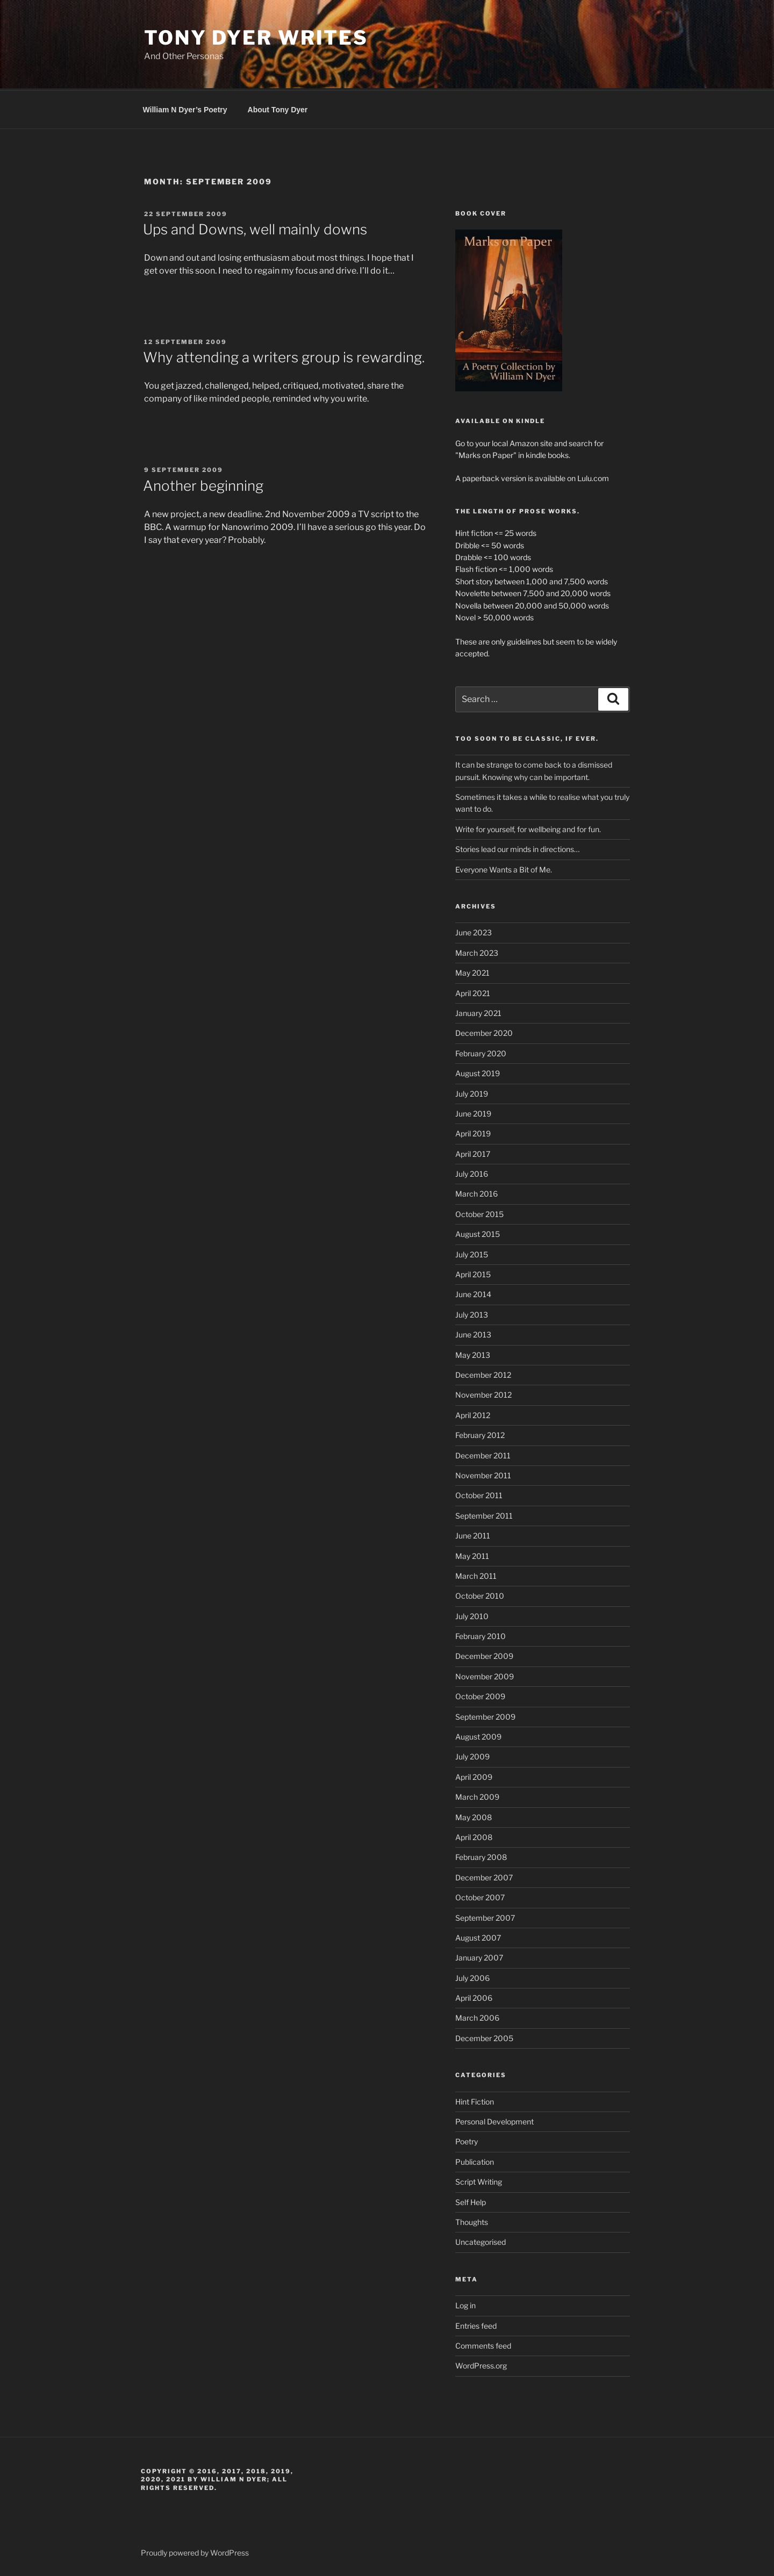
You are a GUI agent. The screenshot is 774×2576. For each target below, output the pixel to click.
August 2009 (478, 1735)
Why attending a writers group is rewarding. (284, 355)
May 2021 (472, 971)
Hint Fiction (474, 2100)
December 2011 (483, 1453)
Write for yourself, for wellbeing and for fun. (528, 827)
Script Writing (478, 2180)
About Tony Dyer (278, 108)
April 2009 (473, 1775)
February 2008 (481, 1855)
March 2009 (477, 1795)
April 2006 (473, 1996)
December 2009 (484, 1654)
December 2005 (484, 2036)
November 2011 (483, 1473)
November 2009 (484, 1674)
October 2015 (479, 1212)
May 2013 (472, 1353)
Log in (465, 2303)
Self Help (470, 2200)
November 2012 (483, 1393)
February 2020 (480, 1051)
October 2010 (479, 1594)
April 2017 (472, 1152)
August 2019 (477, 1071)
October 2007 (480, 1895)
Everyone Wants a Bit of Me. (503, 867)
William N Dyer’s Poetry (185, 108)
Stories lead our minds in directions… (517, 847)
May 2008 (473, 1815)
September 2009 (485, 1715)
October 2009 (480, 1694)
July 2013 (471, 1313)
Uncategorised (480, 2240)
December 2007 (484, 1875)
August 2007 (478, 1936)
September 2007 (485, 1916)
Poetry (466, 2139)
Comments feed (483, 2344)
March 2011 (476, 1574)
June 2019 (473, 1112)
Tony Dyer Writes (256, 37)
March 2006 (477, 2016)
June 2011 (472, 1534)
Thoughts (471, 2220)
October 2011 (479, 1493)
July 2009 (472, 1754)
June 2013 (473, 1332)
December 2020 (484, 1031)
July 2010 (472, 1614)
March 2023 (476, 951)
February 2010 (480, 1634)
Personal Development (494, 2119)
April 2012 (472, 1413)
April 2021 (472, 991)
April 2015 (473, 1272)
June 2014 (473, 1292)
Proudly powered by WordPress (195, 2551)
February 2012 (480, 1433)
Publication (474, 2160)
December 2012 (483, 1373)
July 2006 (472, 1976)
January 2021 (478, 1011)
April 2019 (473, 1131)
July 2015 (471, 1252)
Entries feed (476, 2324)
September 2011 (484, 1514)
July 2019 (471, 1092)
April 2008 (473, 1835)
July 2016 (471, 1172)
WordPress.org (481, 2364)
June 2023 (473, 930)
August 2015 (477, 1232)
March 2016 (476, 1192)
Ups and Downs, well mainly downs (255, 227)
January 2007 (479, 1955)
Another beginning (203, 484)
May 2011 (472, 1554)
